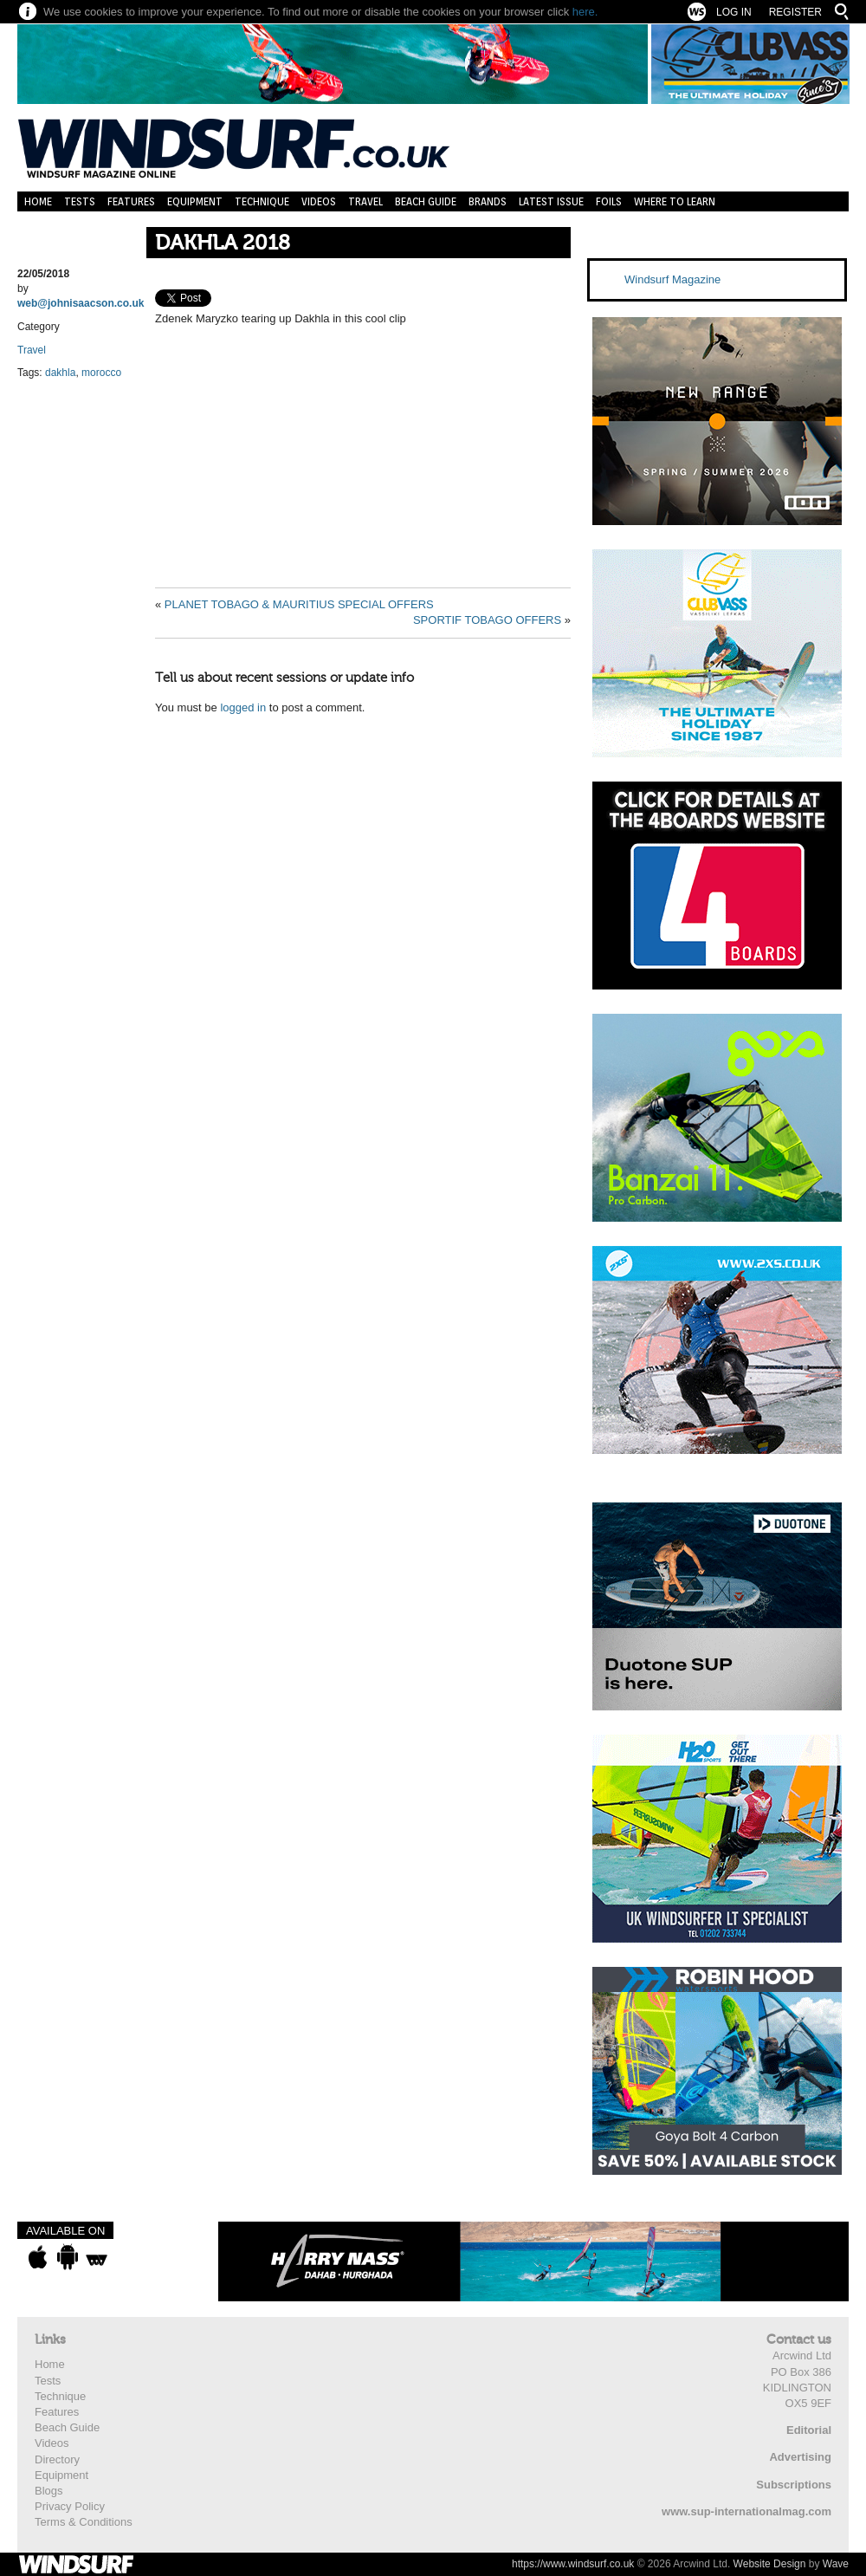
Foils (609, 201)
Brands (488, 201)
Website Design (770, 2564)
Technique (262, 201)
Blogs (49, 2490)
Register (795, 12)
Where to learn (674, 201)
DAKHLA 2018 (222, 243)
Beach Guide (425, 201)
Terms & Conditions (83, 2521)
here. (585, 11)
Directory (57, 2459)
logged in (243, 707)
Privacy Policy (70, 2506)
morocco (101, 373)
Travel (365, 201)
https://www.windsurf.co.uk (573, 2564)
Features (131, 201)
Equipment (195, 201)
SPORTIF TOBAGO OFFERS (487, 619)
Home (38, 201)
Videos (318, 201)
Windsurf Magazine (672, 279)
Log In (734, 12)
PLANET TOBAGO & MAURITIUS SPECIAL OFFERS (299, 604)
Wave (836, 2564)
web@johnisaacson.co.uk (80, 303)
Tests (79, 201)
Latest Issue (551, 201)
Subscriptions (793, 2484)
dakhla (60, 373)
